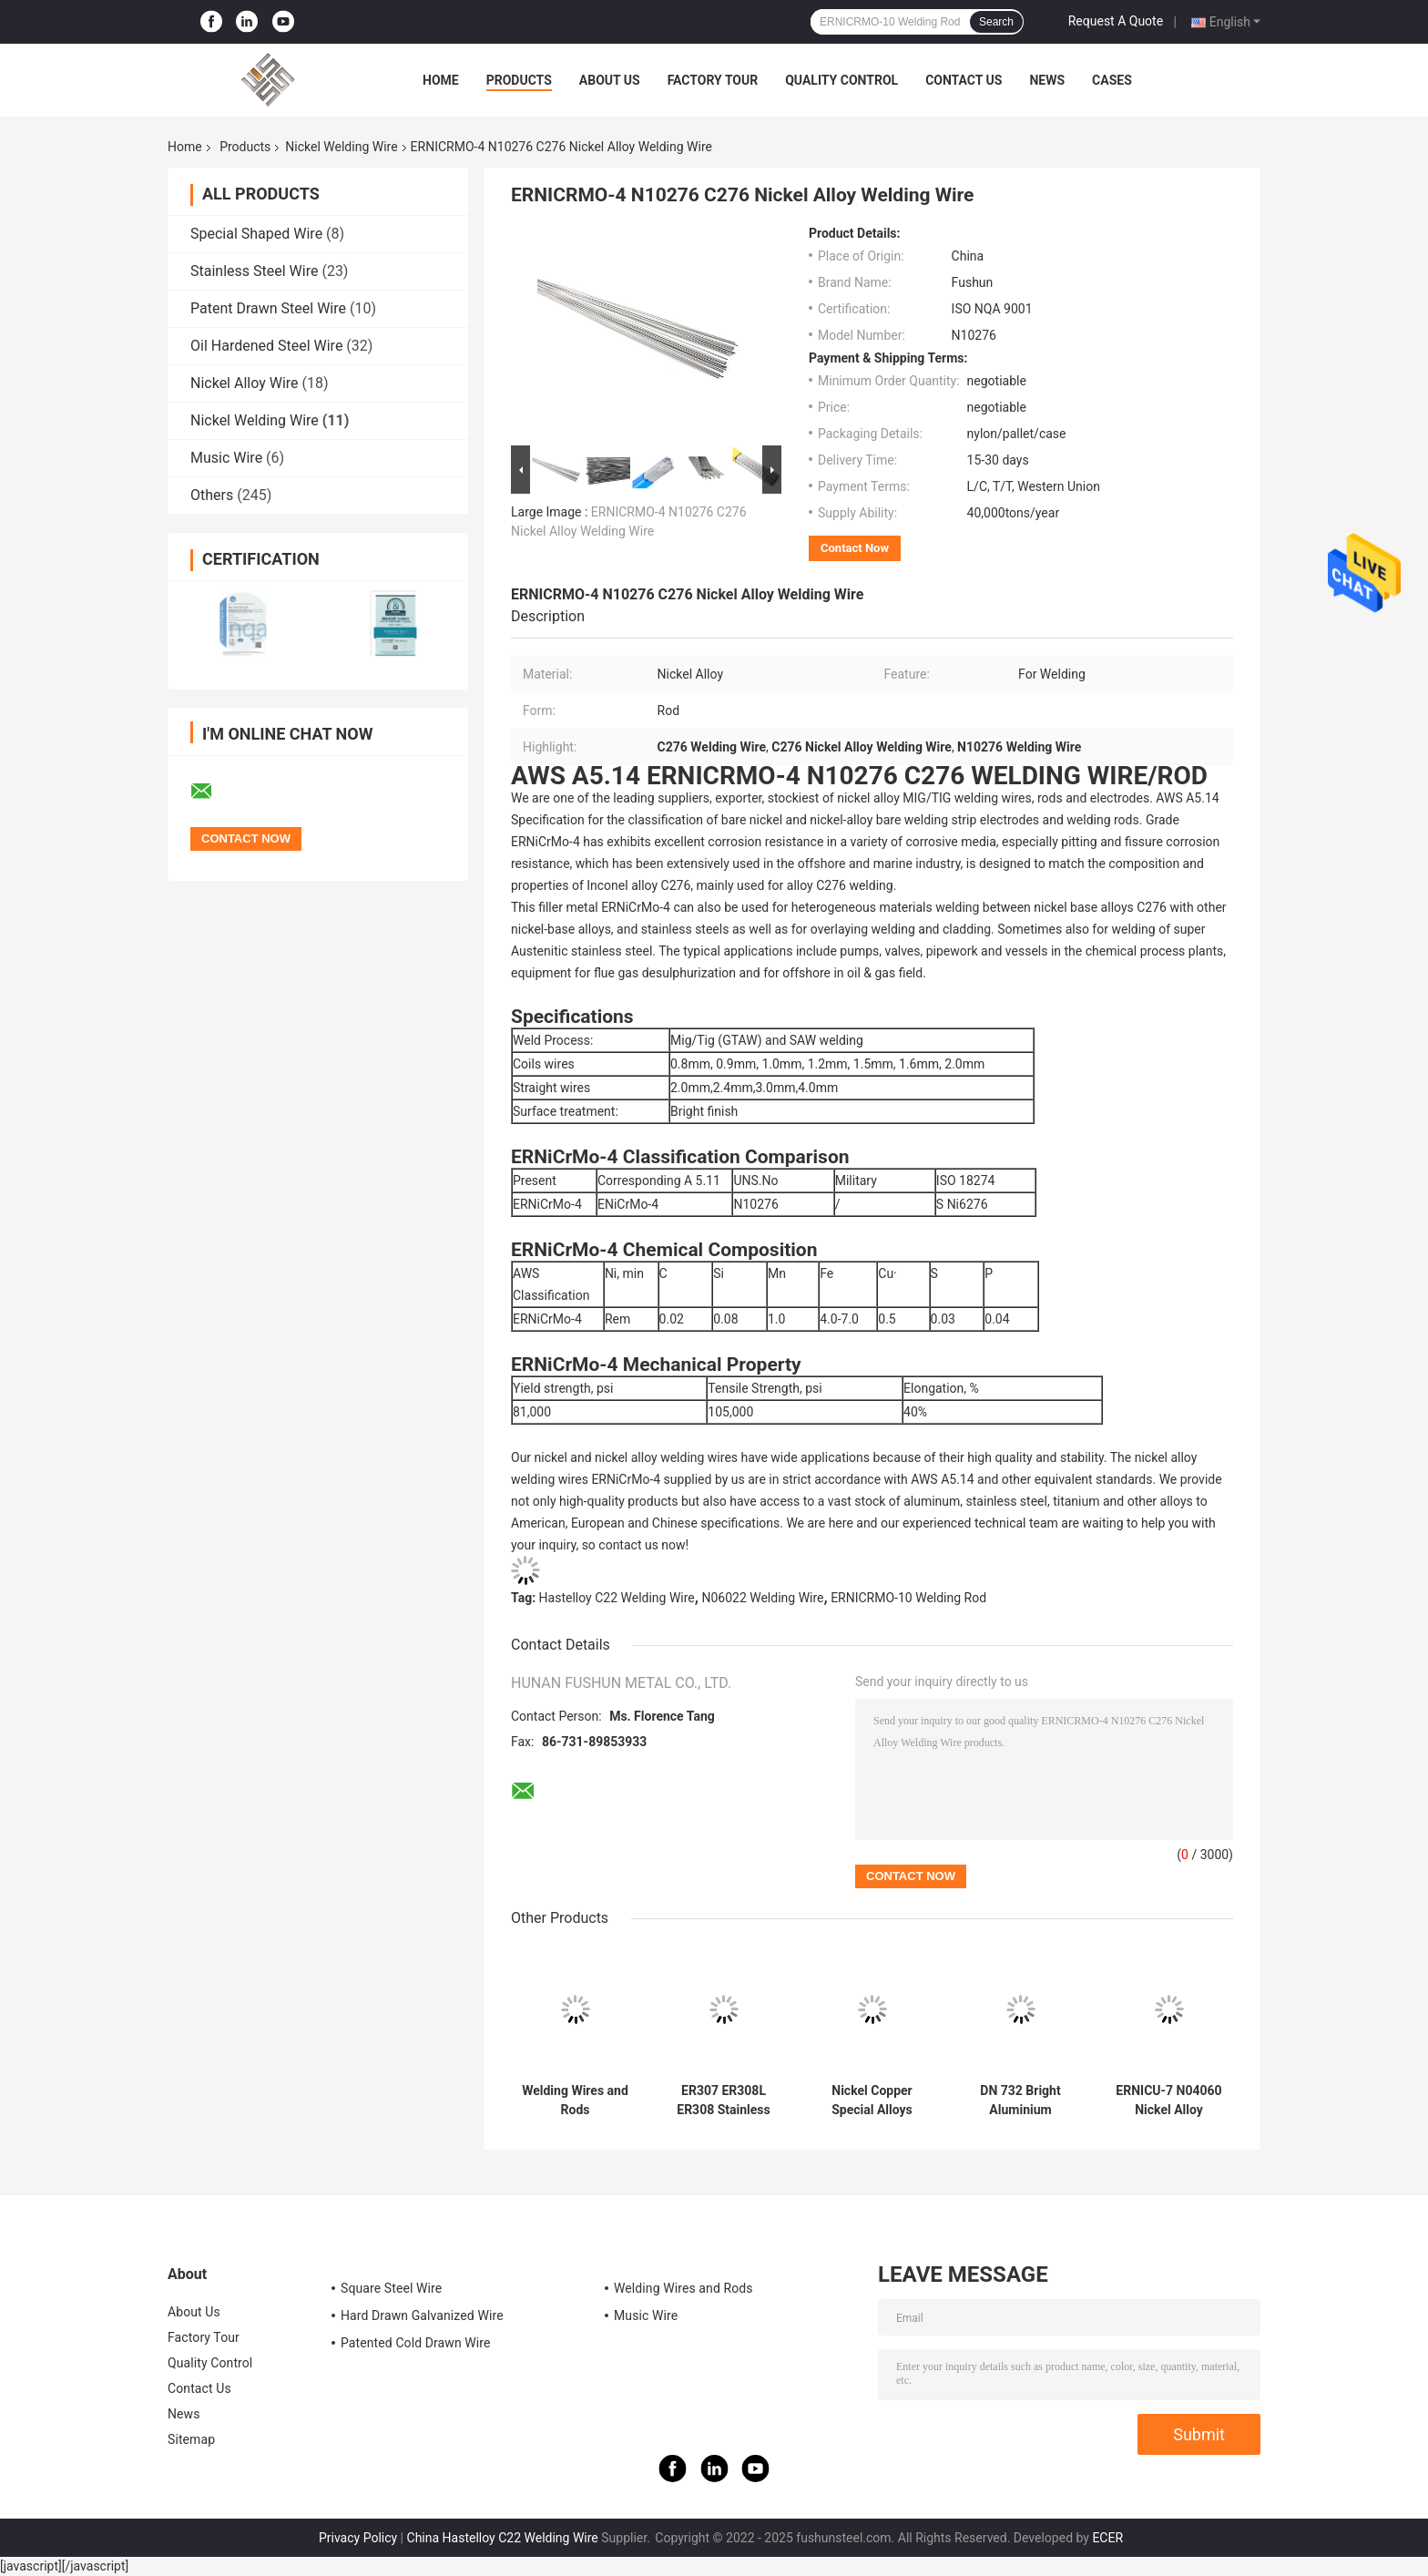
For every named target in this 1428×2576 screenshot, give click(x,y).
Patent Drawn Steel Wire (268, 308)
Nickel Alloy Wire (244, 383)
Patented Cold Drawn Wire (416, 2343)
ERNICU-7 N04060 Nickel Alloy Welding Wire (1168, 2100)
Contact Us (963, 80)
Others (211, 495)
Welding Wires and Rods (575, 2100)
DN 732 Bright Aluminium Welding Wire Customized (1020, 2100)
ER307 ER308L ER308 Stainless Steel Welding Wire (723, 2100)
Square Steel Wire (391, 2288)
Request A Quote (1115, 21)
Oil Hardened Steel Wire (266, 345)
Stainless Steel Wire (254, 271)
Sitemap (191, 2439)
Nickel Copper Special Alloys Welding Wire (872, 2100)
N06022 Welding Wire (762, 1597)
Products (519, 80)
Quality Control (841, 80)
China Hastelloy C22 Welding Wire (502, 2537)
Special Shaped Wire (256, 233)
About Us (609, 80)
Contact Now (855, 548)
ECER (1107, 2537)
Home (441, 80)
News (1047, 80)
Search (996, 21)
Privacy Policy (358, 2537)
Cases (1112, 80)
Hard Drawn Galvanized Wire (422, 2315)
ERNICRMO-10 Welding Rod (908, 1597)
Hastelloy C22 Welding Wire (617, 1597)
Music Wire (226, 457)
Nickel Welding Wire (341, 146)
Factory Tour (713, 80)
